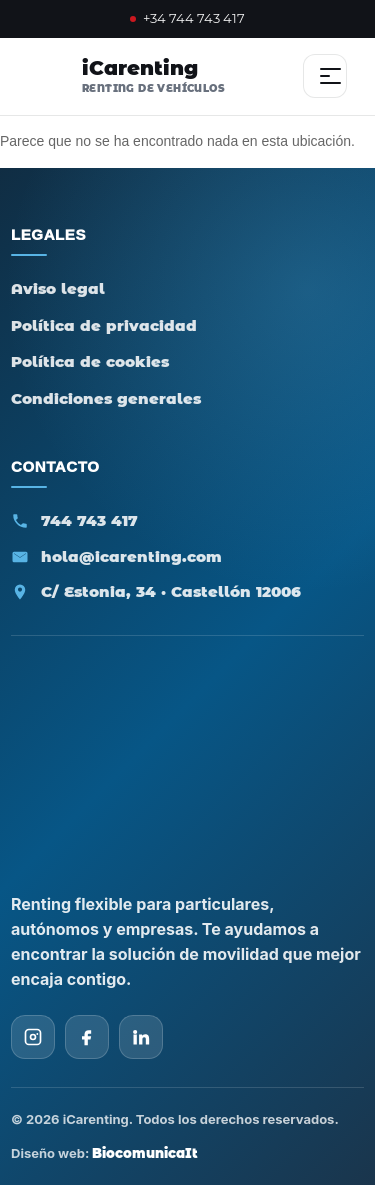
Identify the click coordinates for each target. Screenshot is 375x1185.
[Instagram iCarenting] (33, 1037)
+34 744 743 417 (187, 18)
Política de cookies (90, 361)
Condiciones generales (106, 398)
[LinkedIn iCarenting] (141, 1037)
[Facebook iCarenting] (87, 1037)
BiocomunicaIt (145, 1153)
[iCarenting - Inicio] (121, 76)
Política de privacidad (104, 325)
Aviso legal (58, 288)
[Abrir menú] (325, 76)
